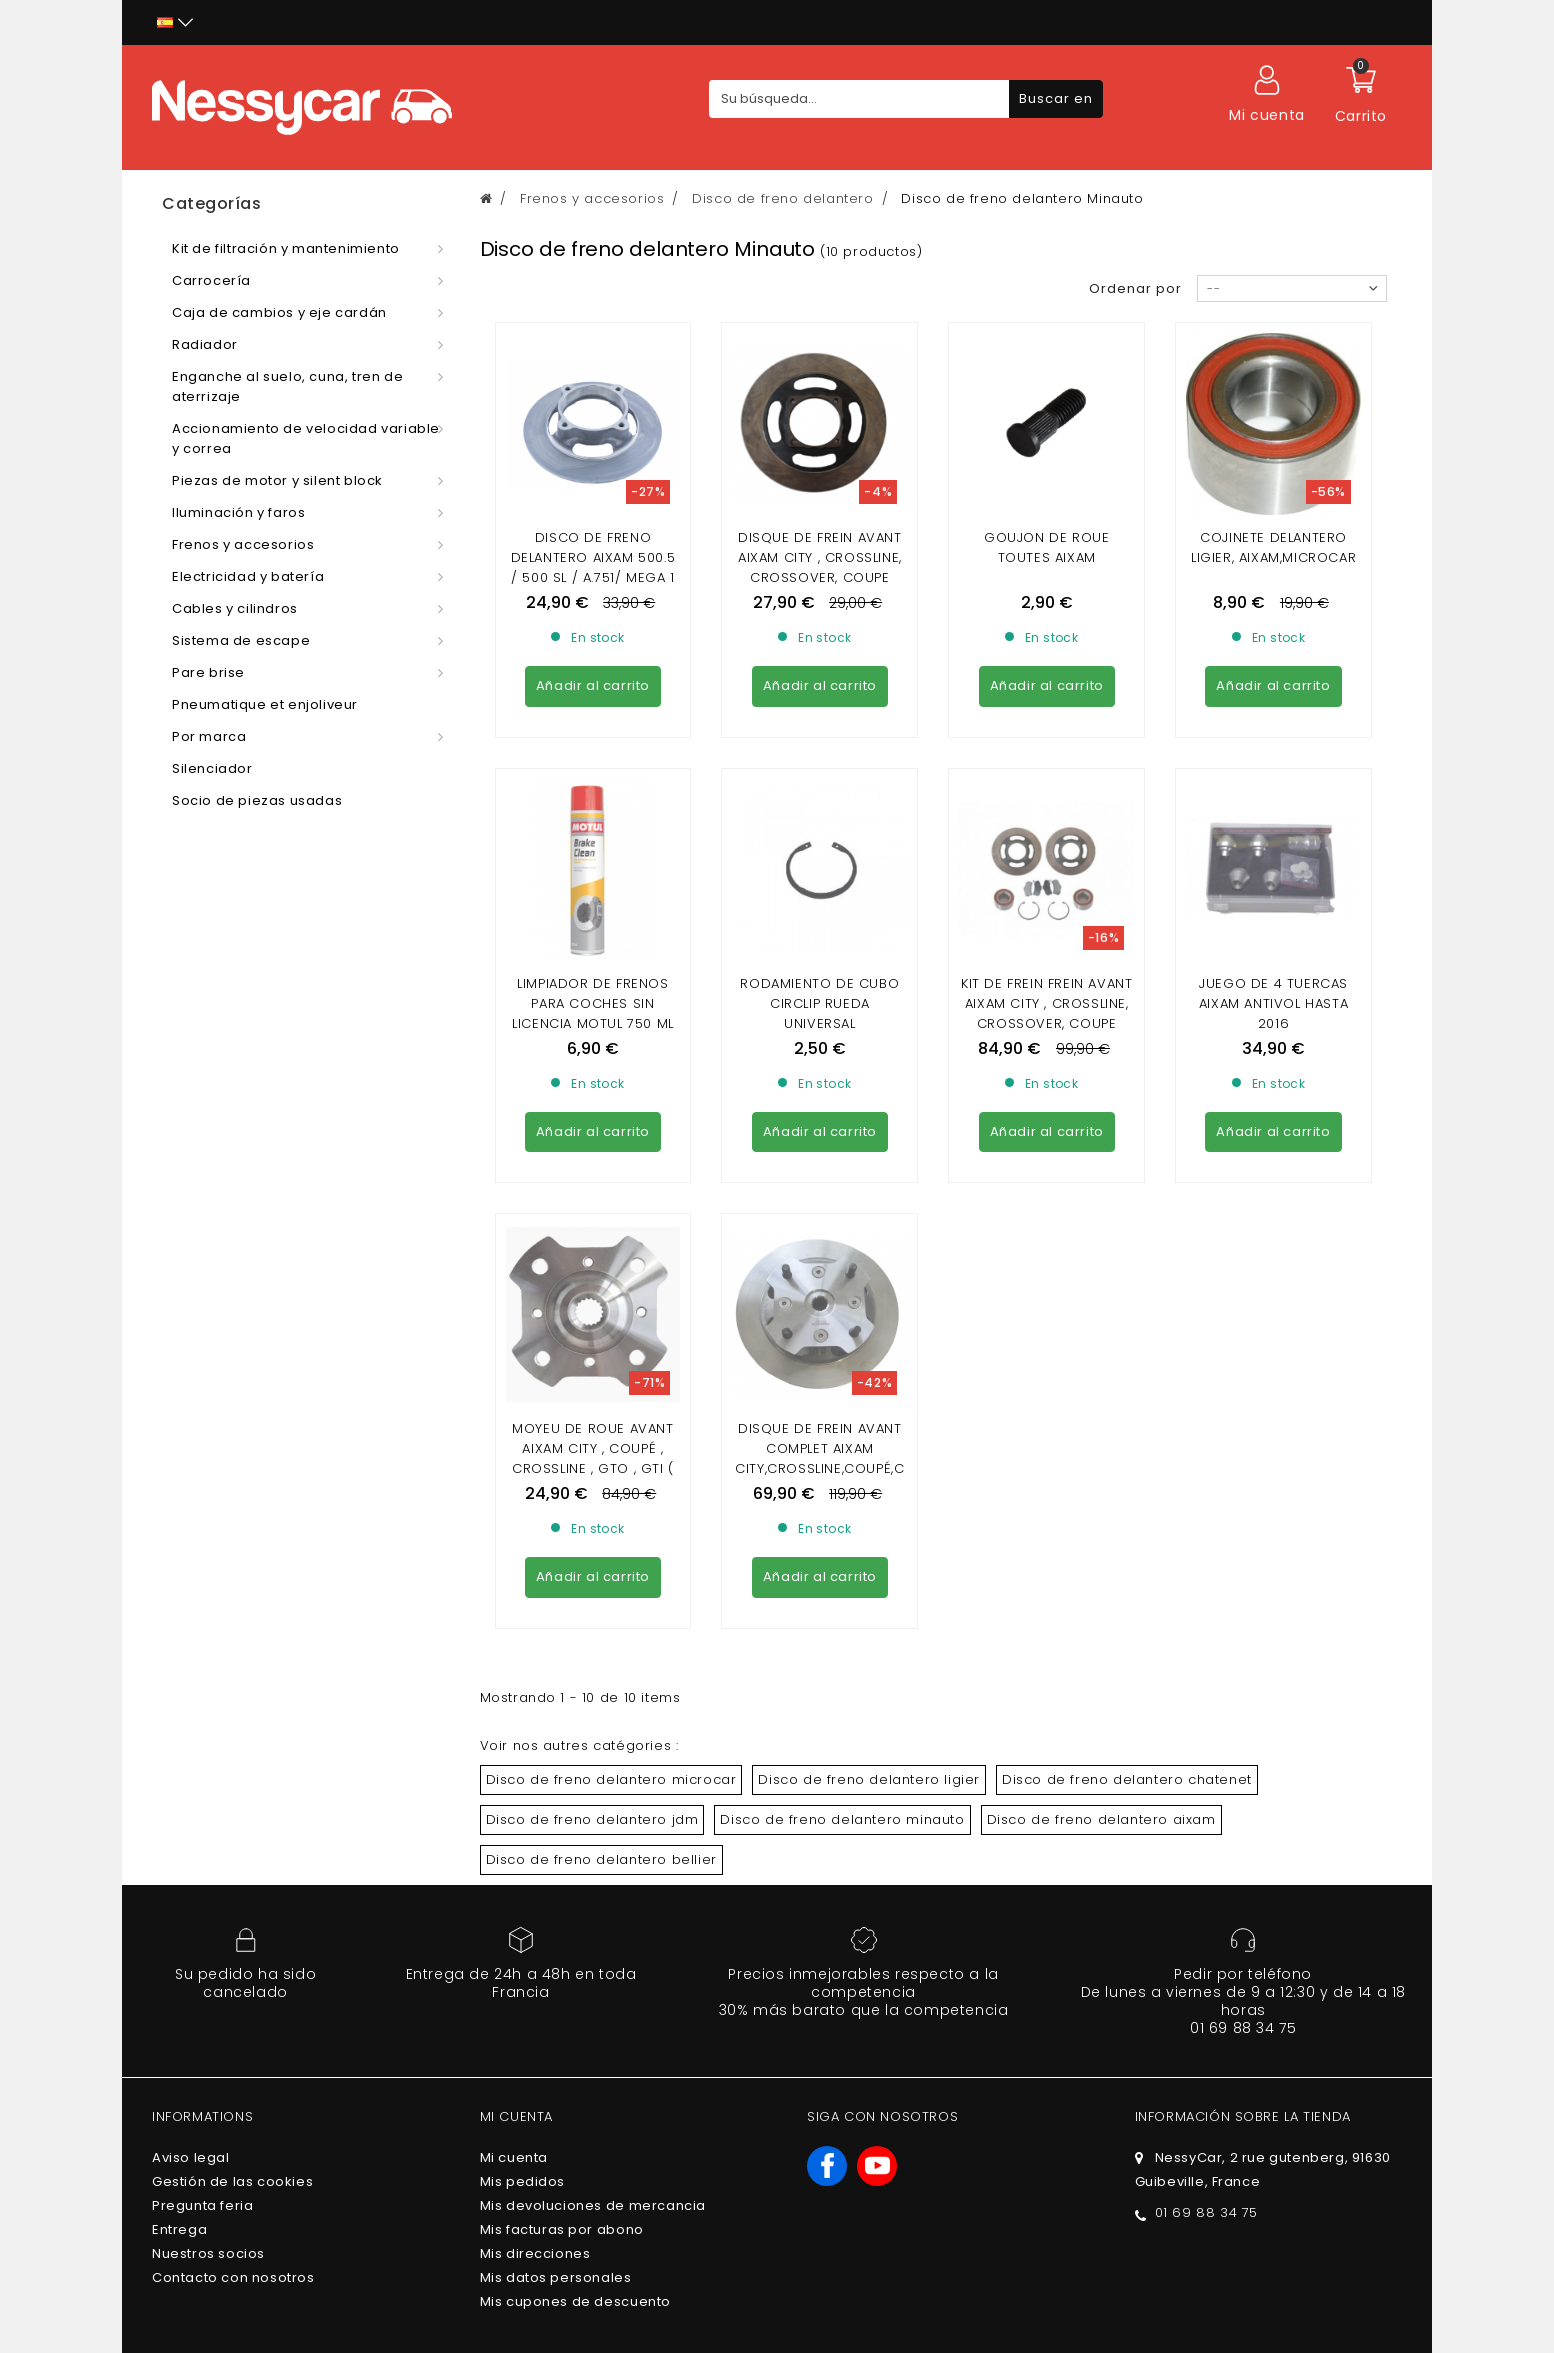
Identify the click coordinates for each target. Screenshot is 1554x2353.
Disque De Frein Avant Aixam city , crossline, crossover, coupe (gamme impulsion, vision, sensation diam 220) (820, 587)
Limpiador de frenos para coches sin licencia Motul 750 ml (593, 821)
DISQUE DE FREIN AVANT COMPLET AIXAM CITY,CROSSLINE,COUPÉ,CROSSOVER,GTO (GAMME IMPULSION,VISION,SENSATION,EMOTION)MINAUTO (820, 1114)
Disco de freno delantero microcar (611, 1415)
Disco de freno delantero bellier (601, 1495)
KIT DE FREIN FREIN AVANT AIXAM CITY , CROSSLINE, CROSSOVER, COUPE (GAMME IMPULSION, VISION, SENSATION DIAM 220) (1046, 851)
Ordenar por (1135, 288)
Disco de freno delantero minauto (842, 1455)
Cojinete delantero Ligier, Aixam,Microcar (1273, 547)
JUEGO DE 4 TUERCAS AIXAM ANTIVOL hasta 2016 (1273, 821)
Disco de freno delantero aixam (1101, 1455)
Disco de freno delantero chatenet (1127, 1415)
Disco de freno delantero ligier (869, 1415)
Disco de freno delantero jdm (592, 1455)
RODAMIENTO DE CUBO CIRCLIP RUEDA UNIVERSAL (819, 821)
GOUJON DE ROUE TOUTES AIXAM (1046, 547)
